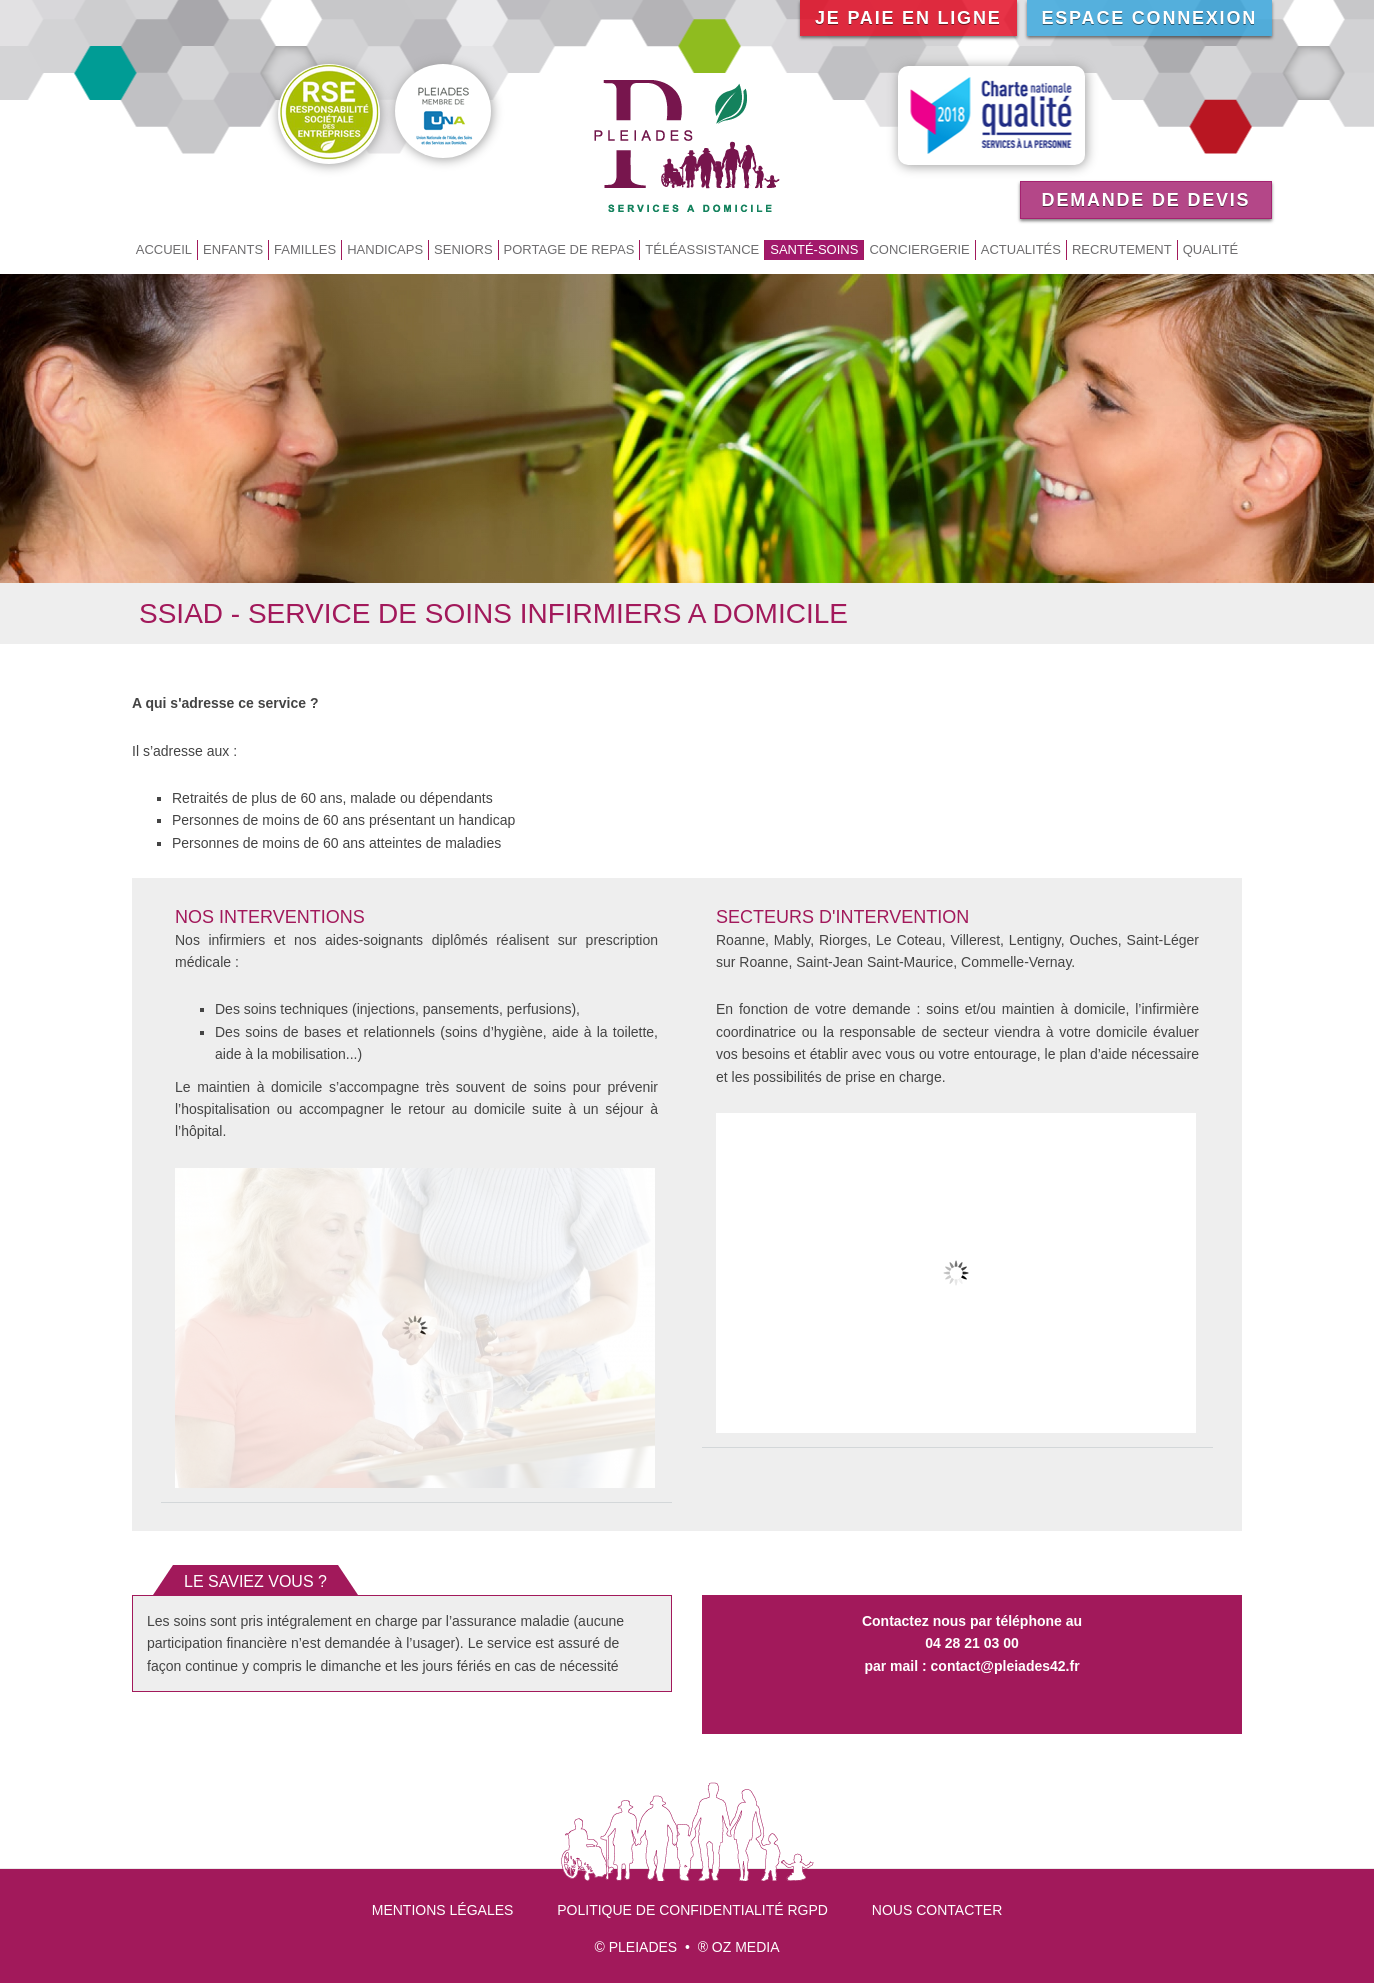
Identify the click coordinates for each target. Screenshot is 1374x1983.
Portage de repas (569, 249)
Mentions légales (443, 1910)
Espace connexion (1150, 18)
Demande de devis (1146, 200)
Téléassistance (702, 249)
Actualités (1021, 249)
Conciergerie (919, 249)
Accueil (164, 249)
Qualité (1211, 249)
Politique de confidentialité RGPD (692, 1910)
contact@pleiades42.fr (1005, 1666)
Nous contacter (937, 1910)
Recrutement (1122, 249)
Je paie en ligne (908, 18)
